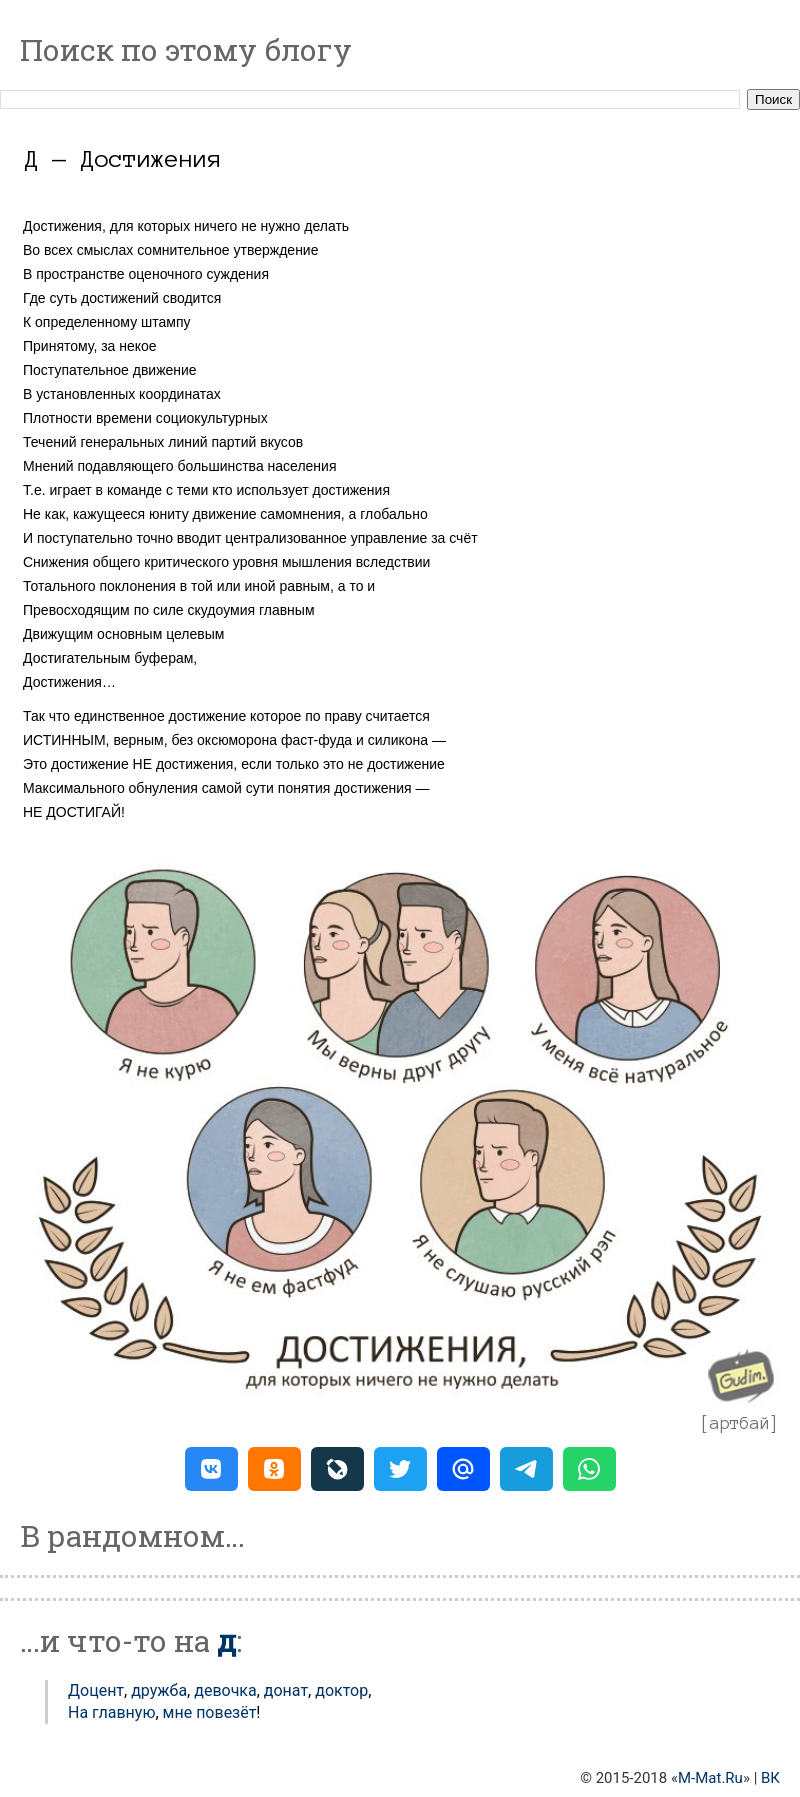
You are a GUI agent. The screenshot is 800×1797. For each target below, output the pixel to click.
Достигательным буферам (108, 658)
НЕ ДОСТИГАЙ (72, 812)
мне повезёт (210, 1712)
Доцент (96, 1690)
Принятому (58, 346)
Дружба (159, 1690)
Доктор (341, 1690)
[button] (211, 1469)
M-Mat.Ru (710, 1778)
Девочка (225, 1690)
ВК (770, 1778)
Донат (286, 1690)
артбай (740, 1423)
